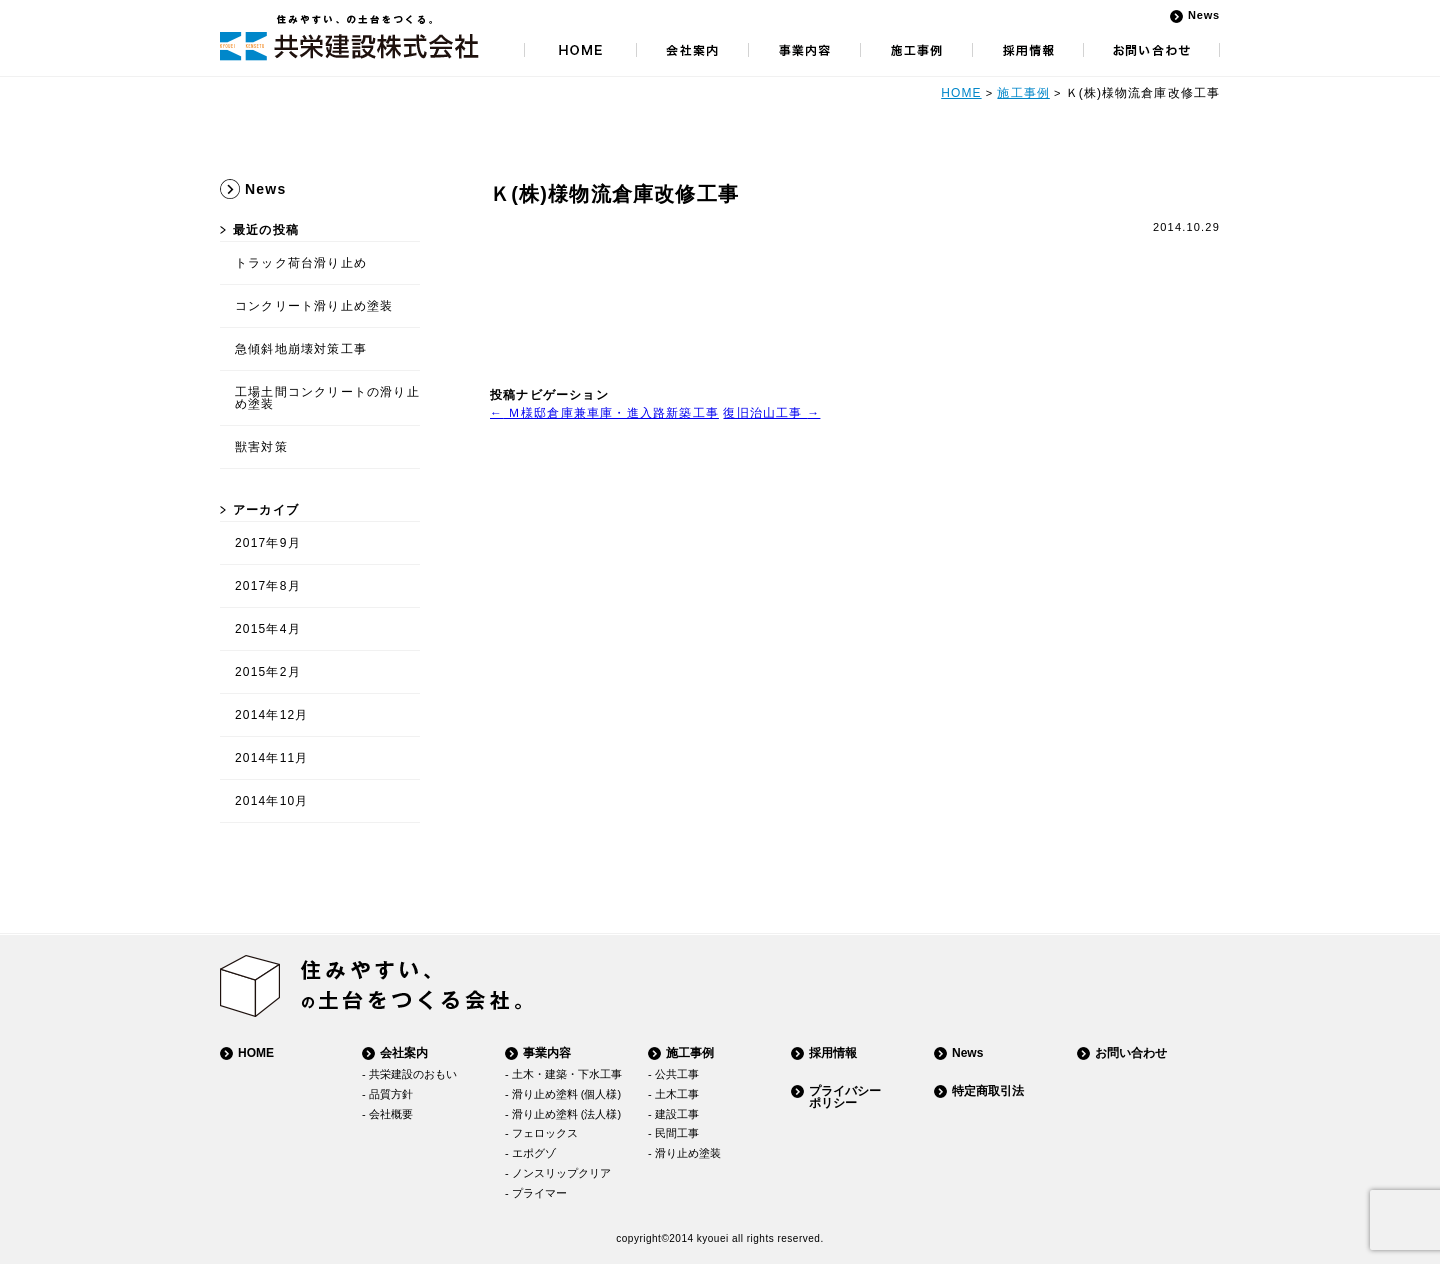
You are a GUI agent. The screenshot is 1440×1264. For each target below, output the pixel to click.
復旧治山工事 (771, 413)
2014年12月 (272, 715)
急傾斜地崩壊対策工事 (301, 349)
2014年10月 (272, 801)
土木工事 (677, 1094)
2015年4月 (268, 629)
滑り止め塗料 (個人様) (566, 1094)
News (1204, 15)
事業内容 (547, 1053)
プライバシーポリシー (845, 1097)
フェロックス (545, 1133)
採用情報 (833, 1053)
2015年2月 (268, 672)
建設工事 (677, 1114)
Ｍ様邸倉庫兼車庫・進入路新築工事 (604, 413)
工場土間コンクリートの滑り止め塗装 (327, 398)
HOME (961, 93)
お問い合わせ (1131, 1053)
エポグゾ (534, 1153)
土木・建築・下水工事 (567, 1074)
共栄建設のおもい (413, 1074)
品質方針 (391, 1094)
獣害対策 (261, 447)
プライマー (539, 1193)
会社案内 (404, 1053)
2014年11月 (272, 758)
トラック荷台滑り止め (301, 263)
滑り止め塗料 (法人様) (566, 1114)
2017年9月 (268, 543)
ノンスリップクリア (561, 1173)
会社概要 (391, 1114)
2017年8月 (268, 586)
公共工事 (677, 1074)
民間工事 (677, 1133)
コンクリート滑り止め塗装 (314, 306)
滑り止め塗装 (688, 1153)
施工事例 (1023, 93)
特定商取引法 (988, 1091)
